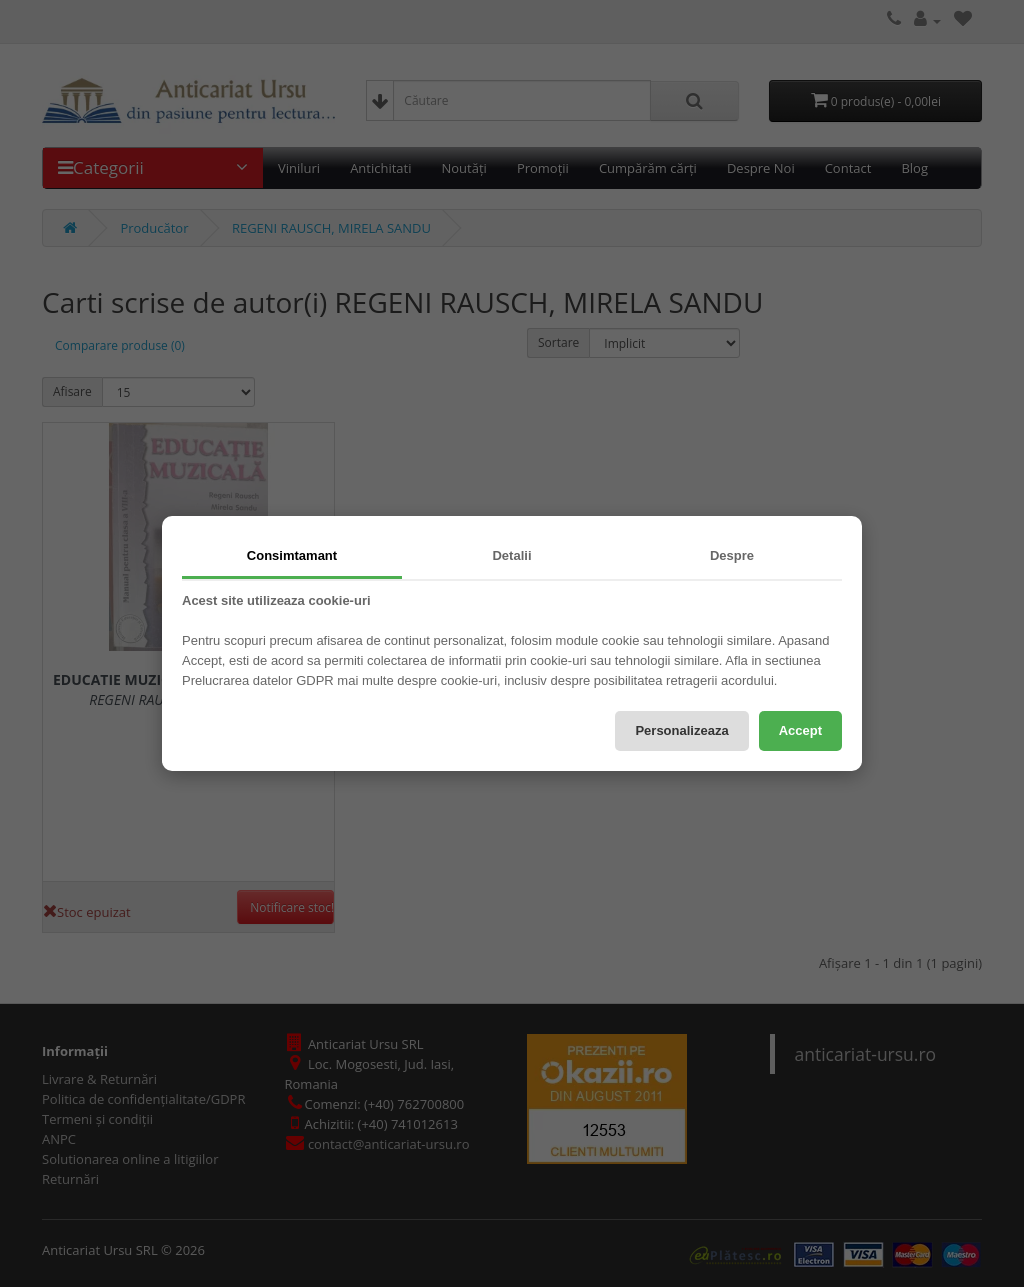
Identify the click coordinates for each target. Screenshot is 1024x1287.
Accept (800, 730)
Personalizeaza (681, 730)
